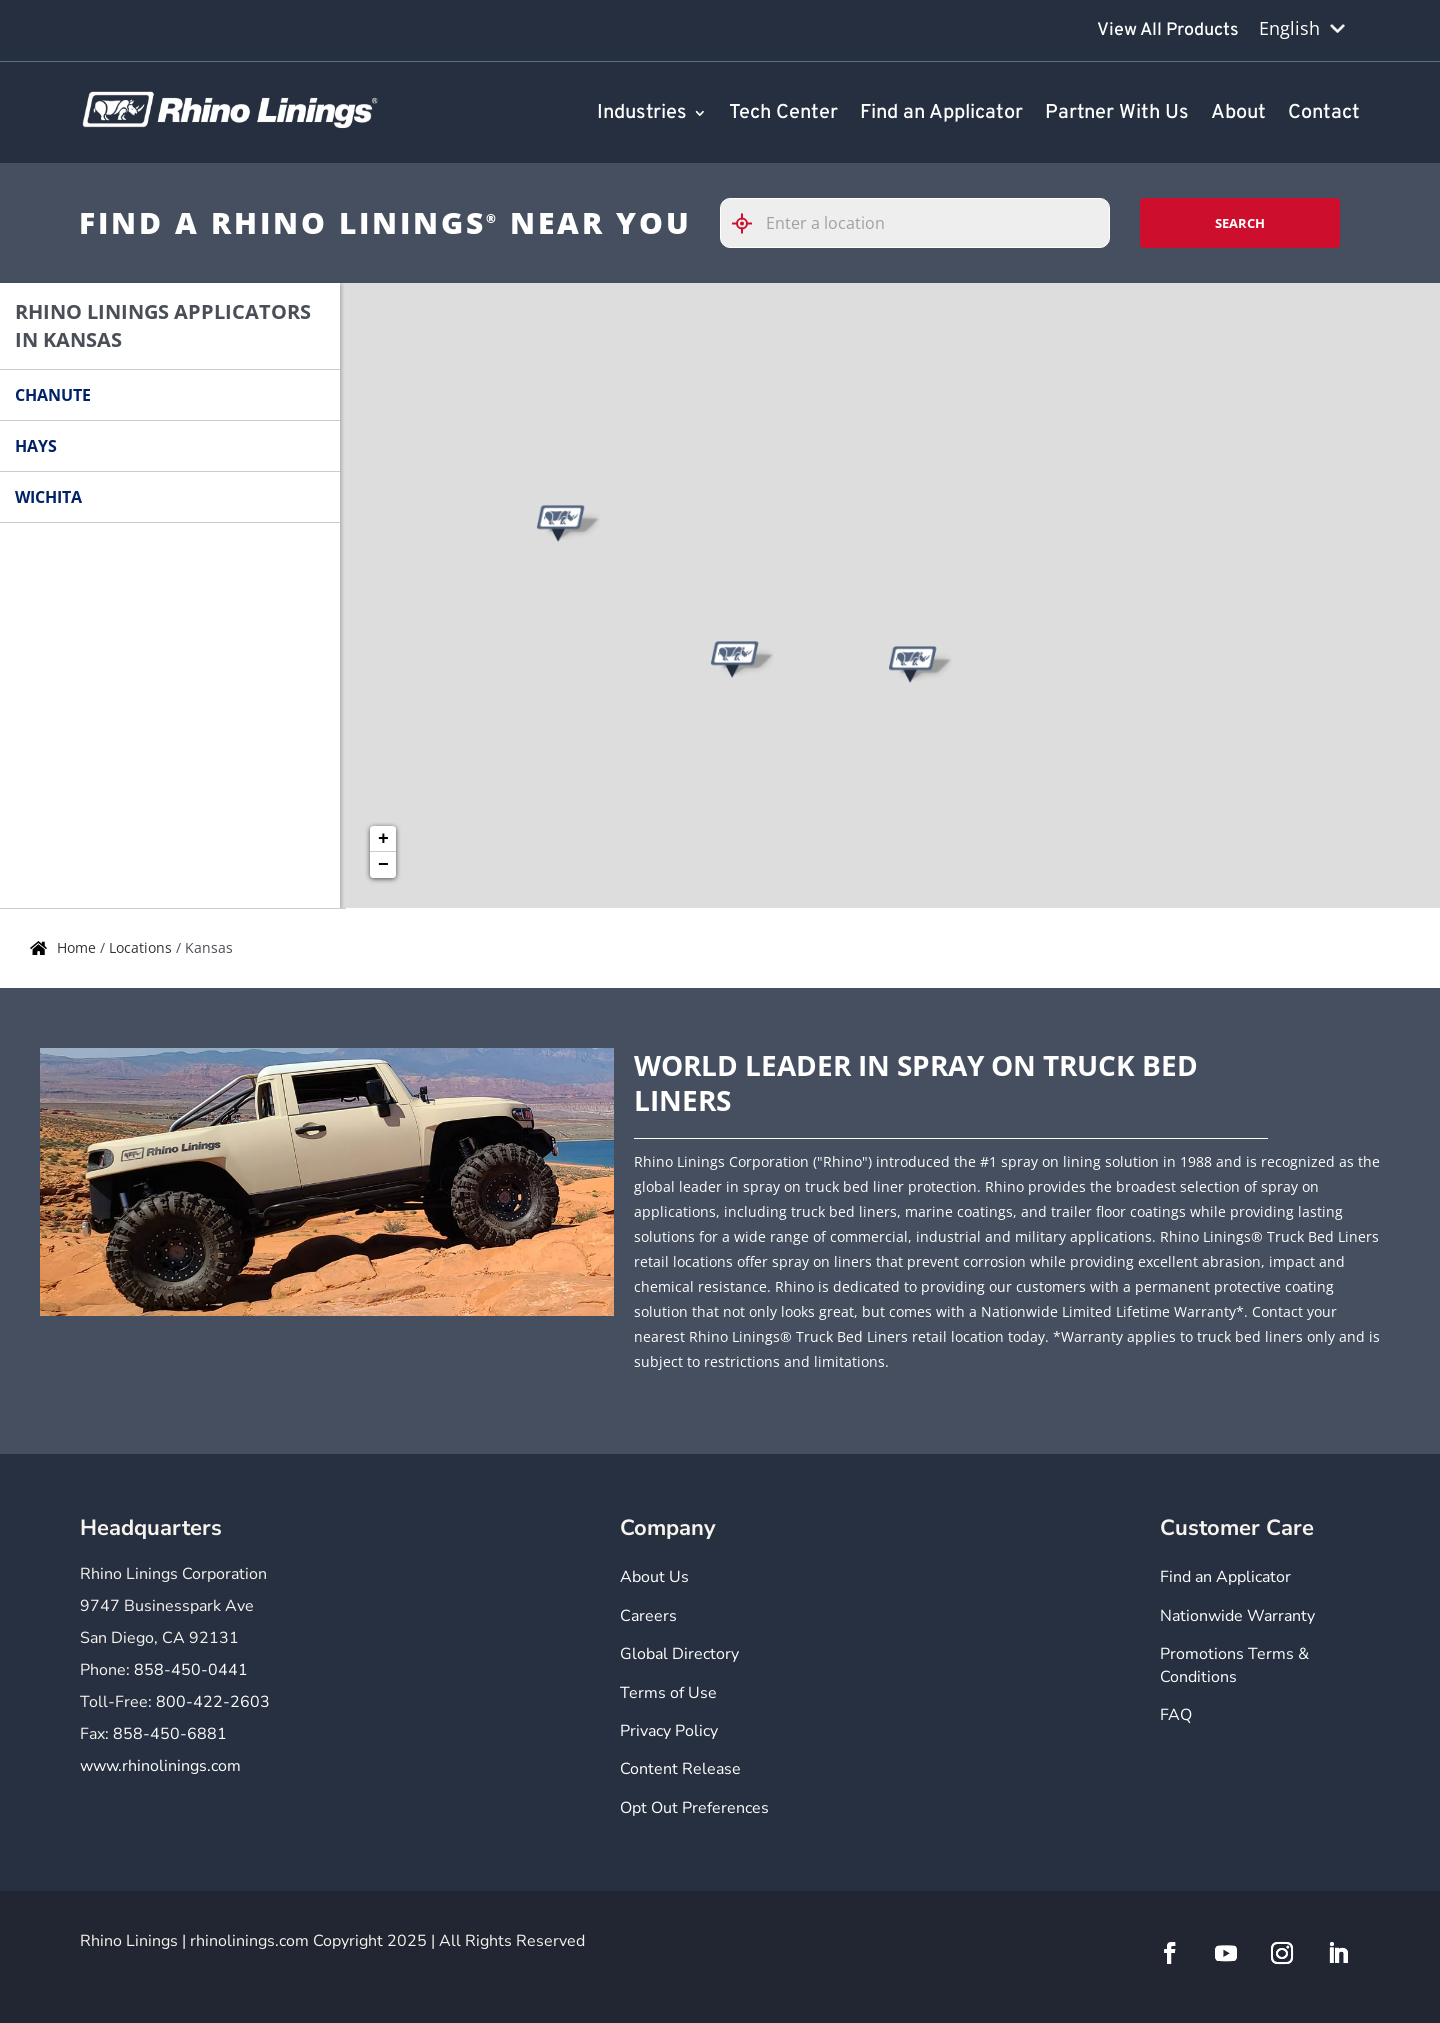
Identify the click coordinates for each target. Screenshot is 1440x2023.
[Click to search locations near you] (750, 223)
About (1238, 114)
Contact (1324, 114)
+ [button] (383, 839)
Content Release (680, 1769)
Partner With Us (1117, 114)
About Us (654, 1577)
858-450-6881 (170, 1734)
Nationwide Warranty (1237, 1616)
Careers (648, 1616)
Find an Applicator (941, 114)
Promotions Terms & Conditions (1234, 1665)
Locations (142, 947)
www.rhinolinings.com (160, 1766)
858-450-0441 (191, 1670)
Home (78, 947)
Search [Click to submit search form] (1240, 223)
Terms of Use (668, 1693)
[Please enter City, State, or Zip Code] (915, 223)
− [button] (383, 865)
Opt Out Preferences (694, 1808)
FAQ (1176, 1715)
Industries (642, 114)
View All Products (1168, 30)
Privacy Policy (669, 1731)
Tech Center (783, 114)
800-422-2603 (213, 1702)
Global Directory (679, 1654)
